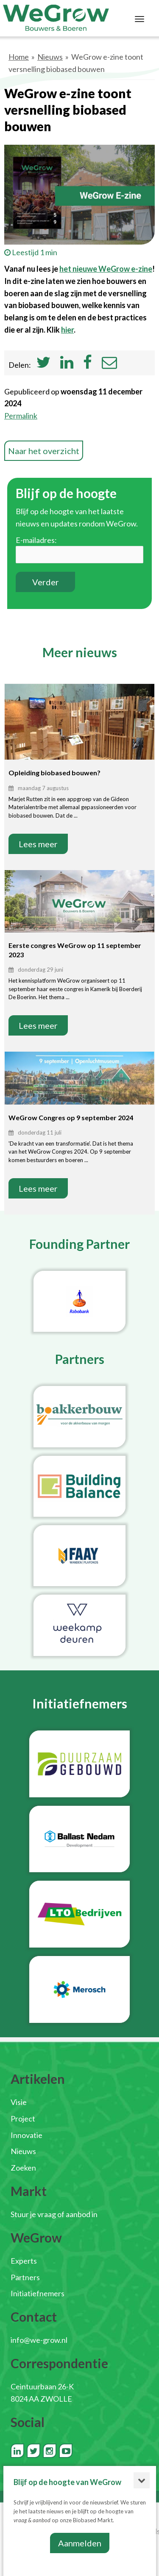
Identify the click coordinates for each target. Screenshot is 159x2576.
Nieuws (50, 56)
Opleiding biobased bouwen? (54, 773)
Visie (19, 2102)
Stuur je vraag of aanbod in (54, 2214)
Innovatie (26, 2135)
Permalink (20, 415)
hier (67, 329)
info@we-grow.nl (39, 2340)
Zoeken (23, 2167)
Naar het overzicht (43, 451)
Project (23, 2118)
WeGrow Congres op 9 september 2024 (70, 1117)
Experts (24, 2260)
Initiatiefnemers (37, 2293)
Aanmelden (79, 2543)
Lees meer (38, 844)
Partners (25, 2277)
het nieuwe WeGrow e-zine (105, 268)
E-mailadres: (36, 540)
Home (18, 56)
